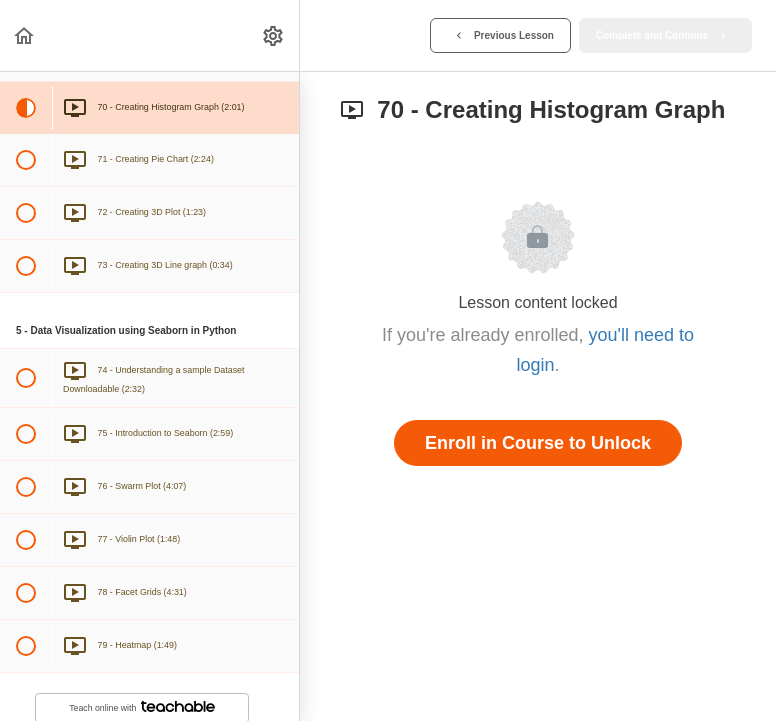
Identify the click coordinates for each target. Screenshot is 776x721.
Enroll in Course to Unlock (538, 443)
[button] (25, 35)
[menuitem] (274, 35)
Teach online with (142, 707)
